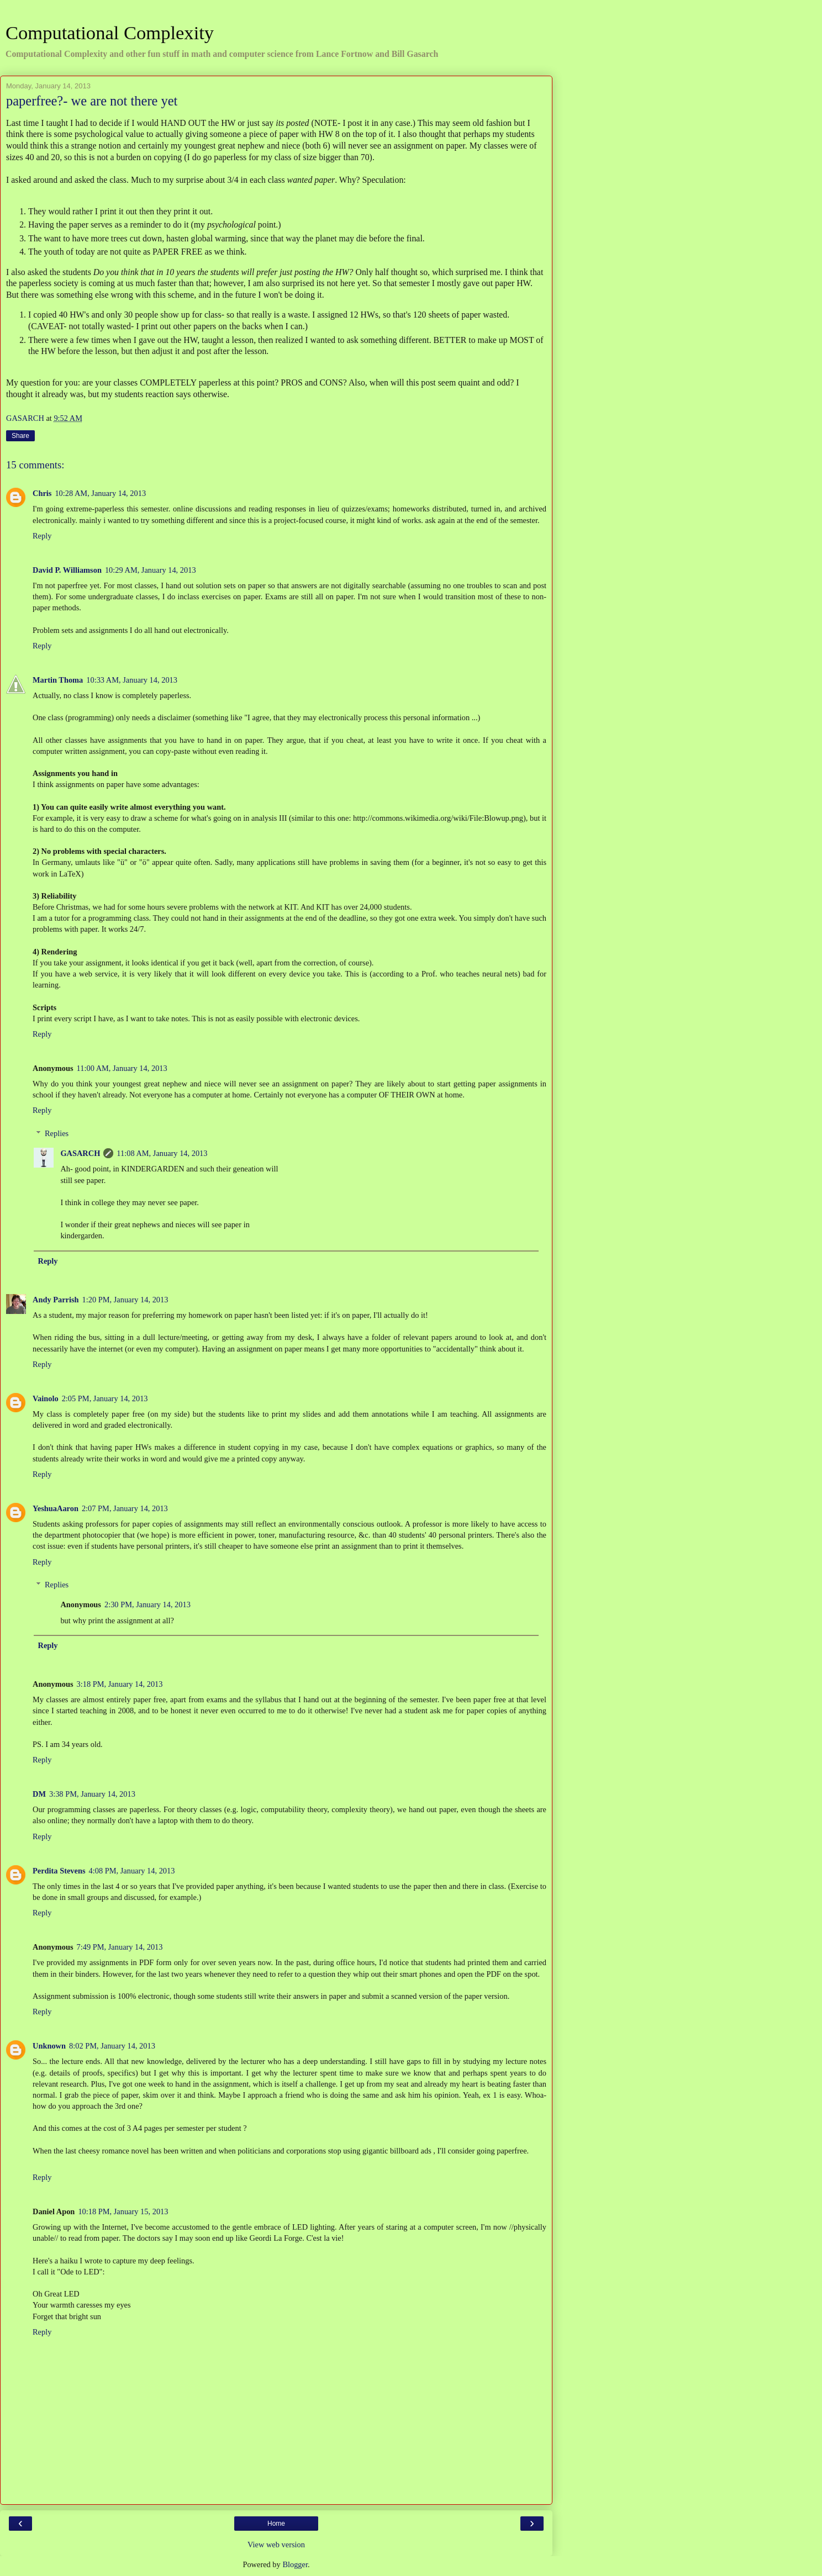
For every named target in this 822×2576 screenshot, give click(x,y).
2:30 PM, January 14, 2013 (147, 1604)
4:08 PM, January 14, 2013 (132, 1870)
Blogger (295, 2564)
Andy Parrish (56, 1299)
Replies (56, 1133)
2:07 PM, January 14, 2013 (125, 1508)
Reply (42, 535)
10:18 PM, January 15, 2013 (123, 2211)
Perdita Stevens (59, 1870)
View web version (276, 2544)
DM (39, 1794)
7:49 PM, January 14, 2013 (120, 1946)
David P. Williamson (67, 570)
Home (276, 2523)
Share (20, 436)
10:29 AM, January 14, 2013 (150, 570)
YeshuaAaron (55, 1508)
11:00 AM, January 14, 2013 (122, 1068)
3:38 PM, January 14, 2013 (92, 1794)
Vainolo (46, 1398)
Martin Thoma (58, 679)
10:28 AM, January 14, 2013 (100, 493)
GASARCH (80, 1153)
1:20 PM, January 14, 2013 (125, 1299)
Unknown (49, 2045)
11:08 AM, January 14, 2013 (162, 1153)
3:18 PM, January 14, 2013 (120, 1684)
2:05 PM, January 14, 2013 (105, 1398)
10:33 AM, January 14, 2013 (131, 679)
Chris (42, 493)
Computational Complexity (110, 32)
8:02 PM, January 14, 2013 (112, 2045)
